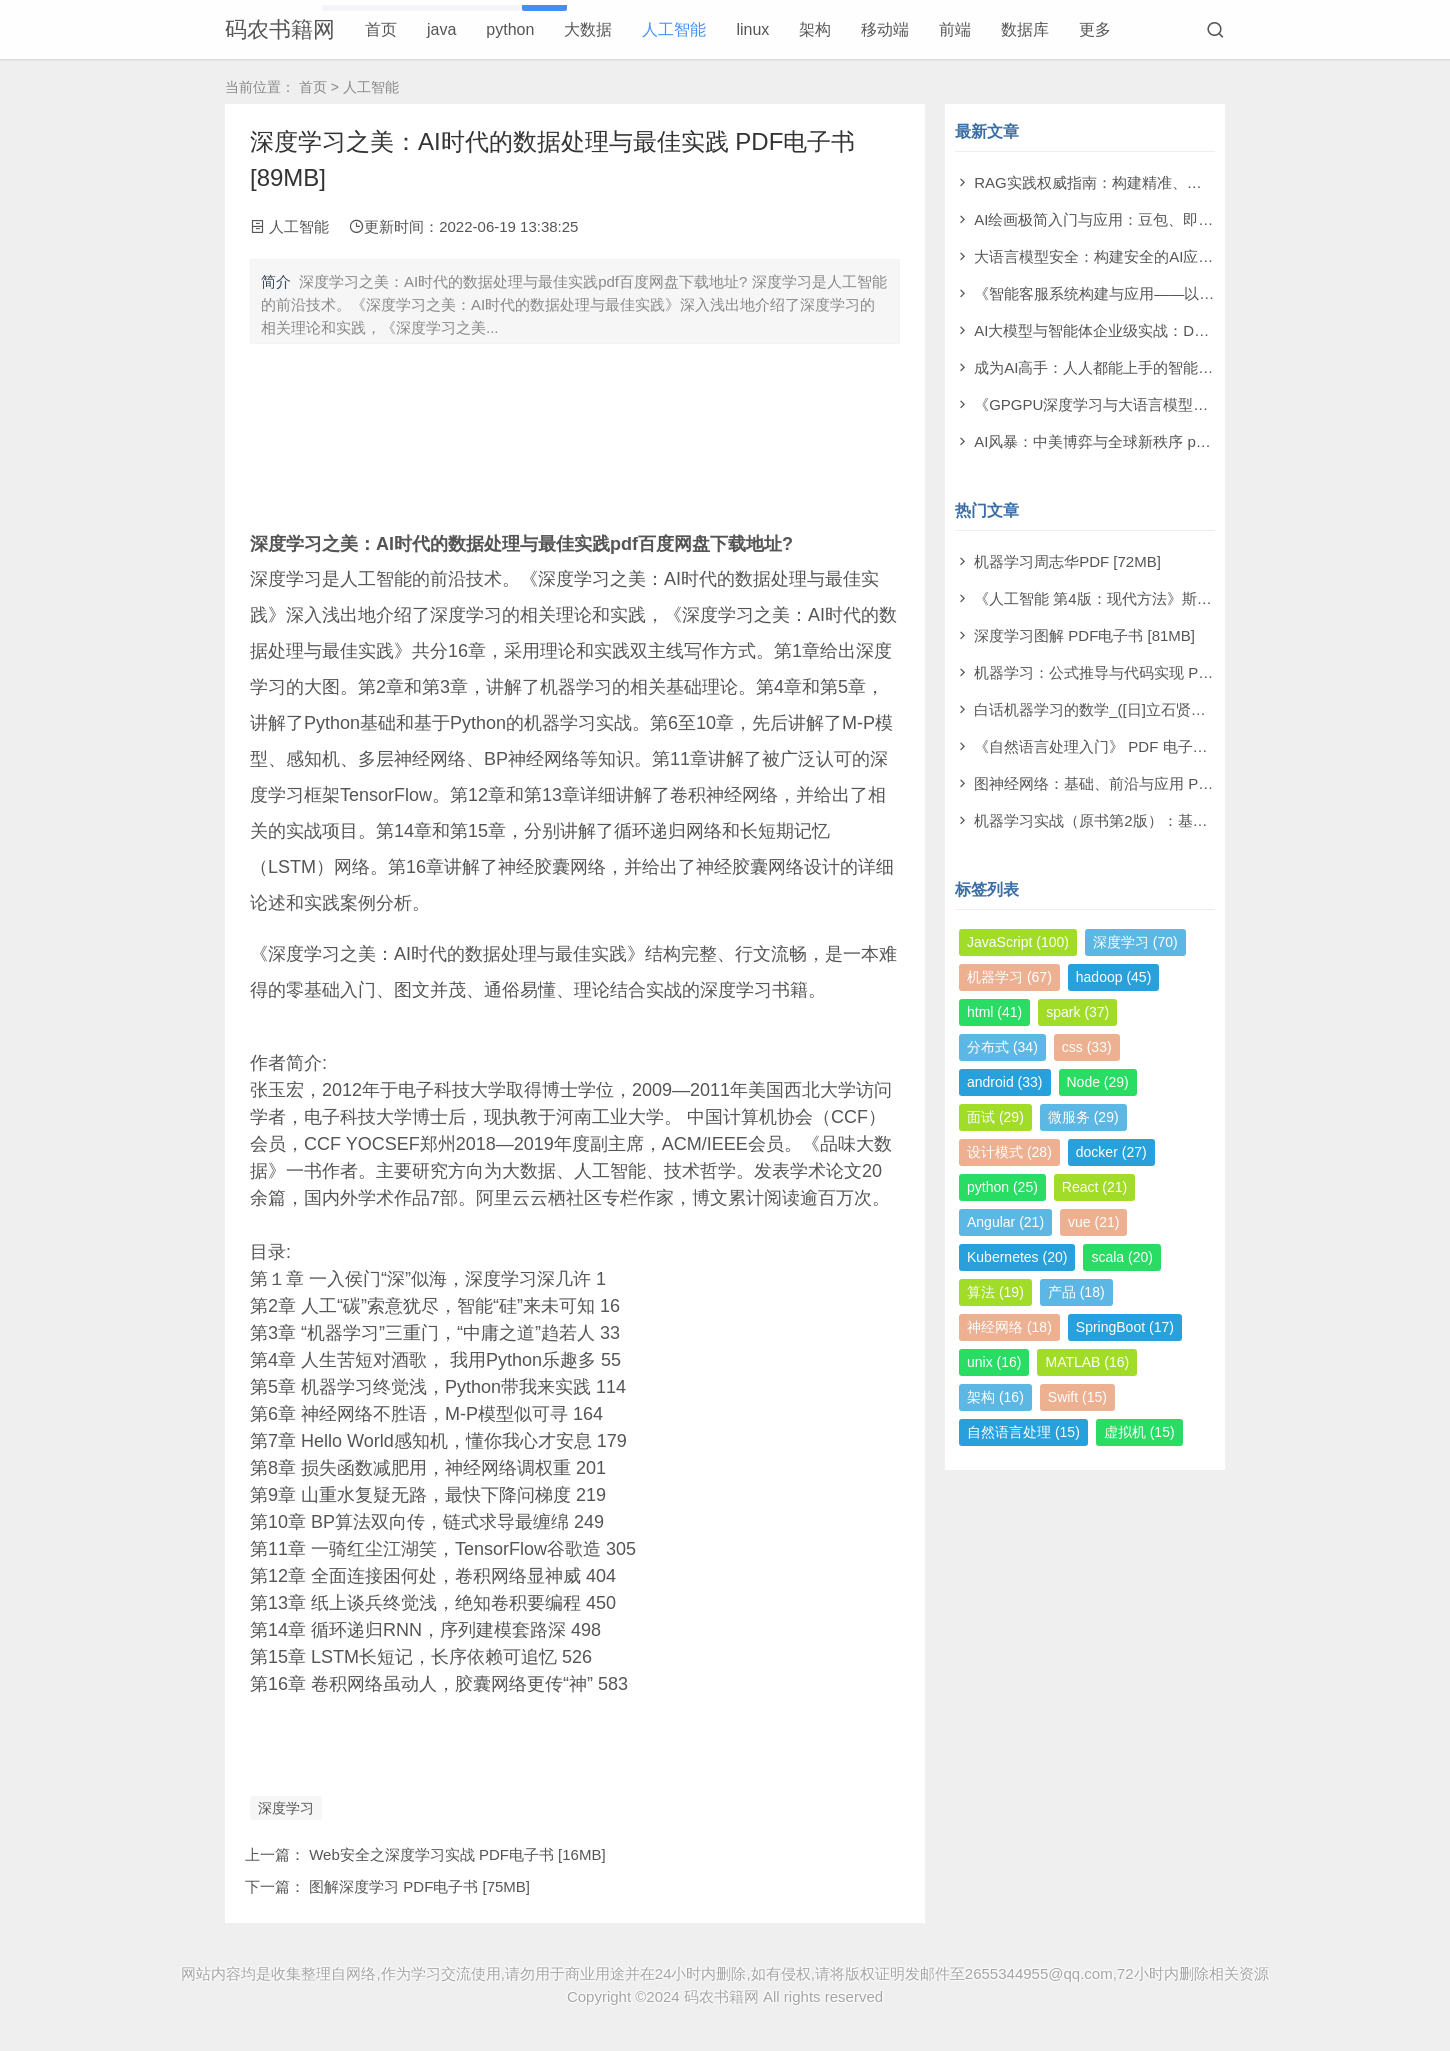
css (1087, 1047)
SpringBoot (1125, 1327)
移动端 (885, 29)
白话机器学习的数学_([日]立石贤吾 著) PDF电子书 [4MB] (1163, 709)
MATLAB (1087, 1362)
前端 (955, 29)
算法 (995, 1292)
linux (752, 29)
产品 (1076, 1292)
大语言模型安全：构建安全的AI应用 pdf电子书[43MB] (1152, 256)
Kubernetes (1017, 1257)
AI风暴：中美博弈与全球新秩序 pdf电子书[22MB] (1137, 441)
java (441, 29)
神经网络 (1009, 1327)
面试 (995, 1117)
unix (994, 1362)
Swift (1077, 1397)
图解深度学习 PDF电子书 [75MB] (419, 1886)
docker (1111, 1152)
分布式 (1002, 1047)
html (994, 1012)
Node (1098, 1082)
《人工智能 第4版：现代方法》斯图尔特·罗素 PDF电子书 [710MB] (1194, 598)
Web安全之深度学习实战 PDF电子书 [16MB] (457, 1854)
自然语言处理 (1023, 1432)
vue (1093, 1222)
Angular (1005, 1222)
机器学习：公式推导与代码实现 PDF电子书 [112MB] (1148, 672)
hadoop (1114, 977)
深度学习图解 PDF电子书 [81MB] (1084, 635)
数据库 (1025, 29)
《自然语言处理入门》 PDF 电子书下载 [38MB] (1131, 746)
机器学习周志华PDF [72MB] (1067, 561)
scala (1121, 1257)
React (1094, 1187)
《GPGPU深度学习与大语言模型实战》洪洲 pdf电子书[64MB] (1180, 404)
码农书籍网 (280, 29)
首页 (381, 29)
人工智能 (674, 29)
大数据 (588, 29)
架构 (815, 29)
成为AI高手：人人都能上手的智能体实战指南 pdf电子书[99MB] (1182, 367)
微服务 (1083, 1117)
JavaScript (1018, 942)
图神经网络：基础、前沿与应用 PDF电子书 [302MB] (1148, 783)
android (1005, 1082)
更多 (1095, 29)
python (510, 29)
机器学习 (1009, 977)
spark (1077, 1012)
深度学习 (286, 1808)
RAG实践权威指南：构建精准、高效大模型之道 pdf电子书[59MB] (1191, 182)
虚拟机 (1139, 1432)
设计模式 (1009, 1152)
